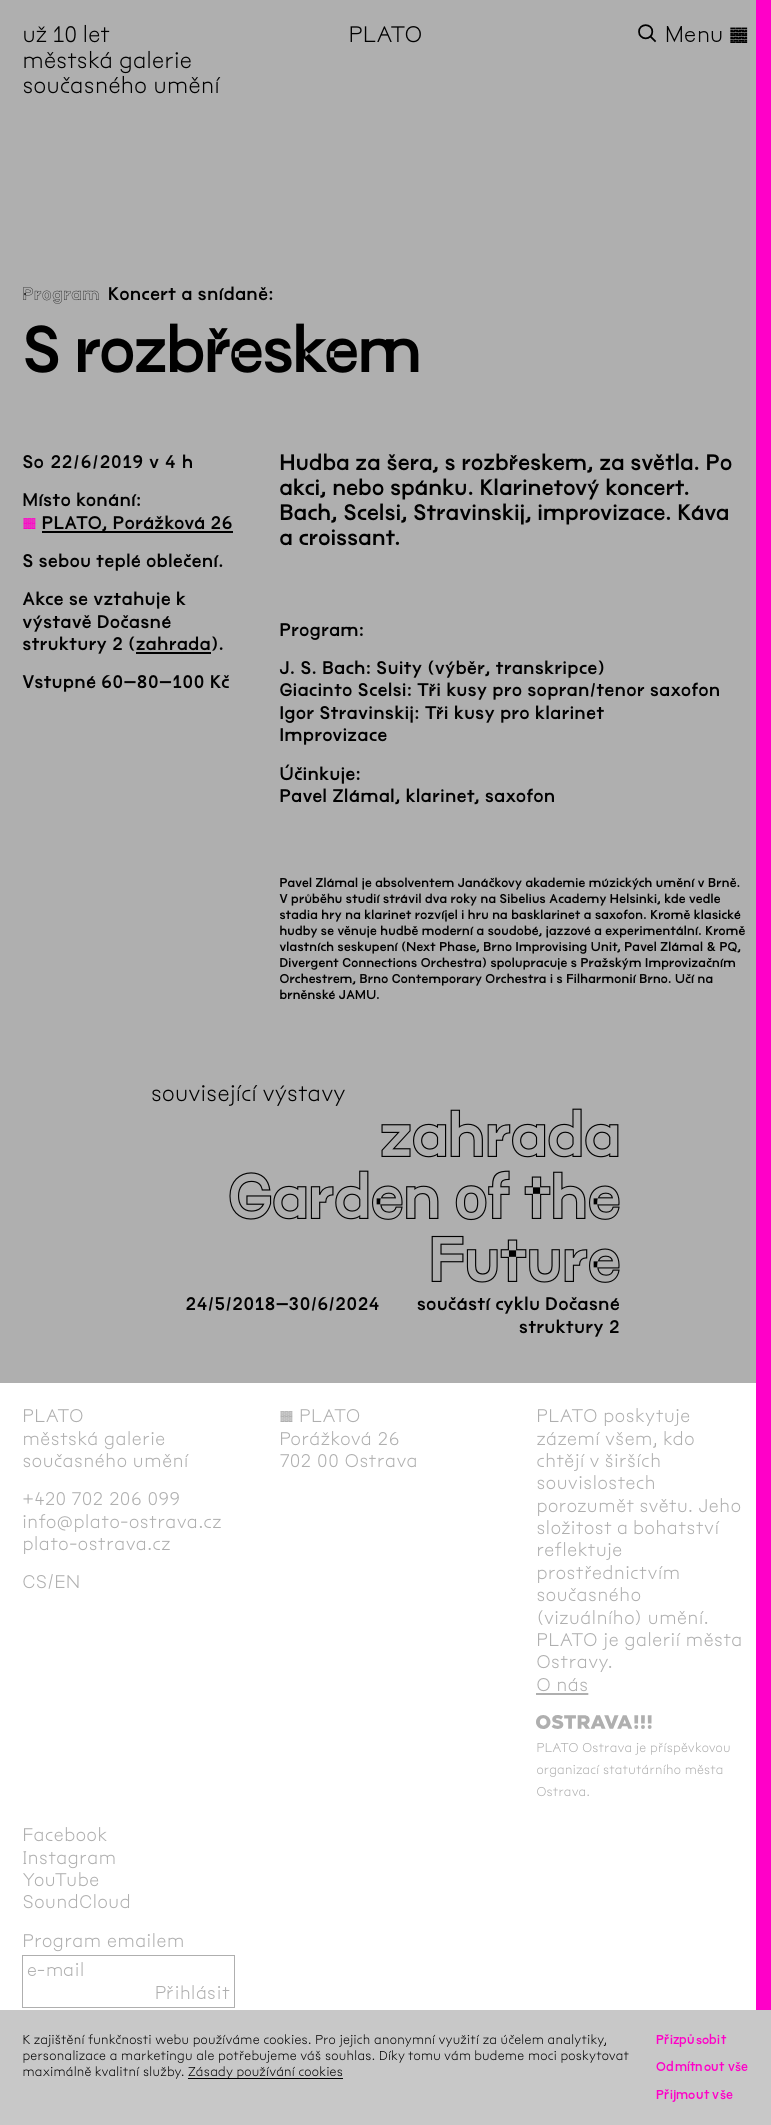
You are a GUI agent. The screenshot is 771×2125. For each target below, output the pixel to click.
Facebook (65, 1835)
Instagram (69, 1858)
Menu (707, 34)
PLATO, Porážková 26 (137, 523)
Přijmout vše (694, 2094)
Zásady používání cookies (265, 2071)
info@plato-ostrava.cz (122, 1522)
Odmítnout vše (702, 2066)
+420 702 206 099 (101, 1499)
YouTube (60, 1880)
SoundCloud (76, 1902)
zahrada (173, 644)
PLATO (386, 34)
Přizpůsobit (691, 2039)
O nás (562, 1685)
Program (61, 294)
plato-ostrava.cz (96, 1544)
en (67, 1582)
